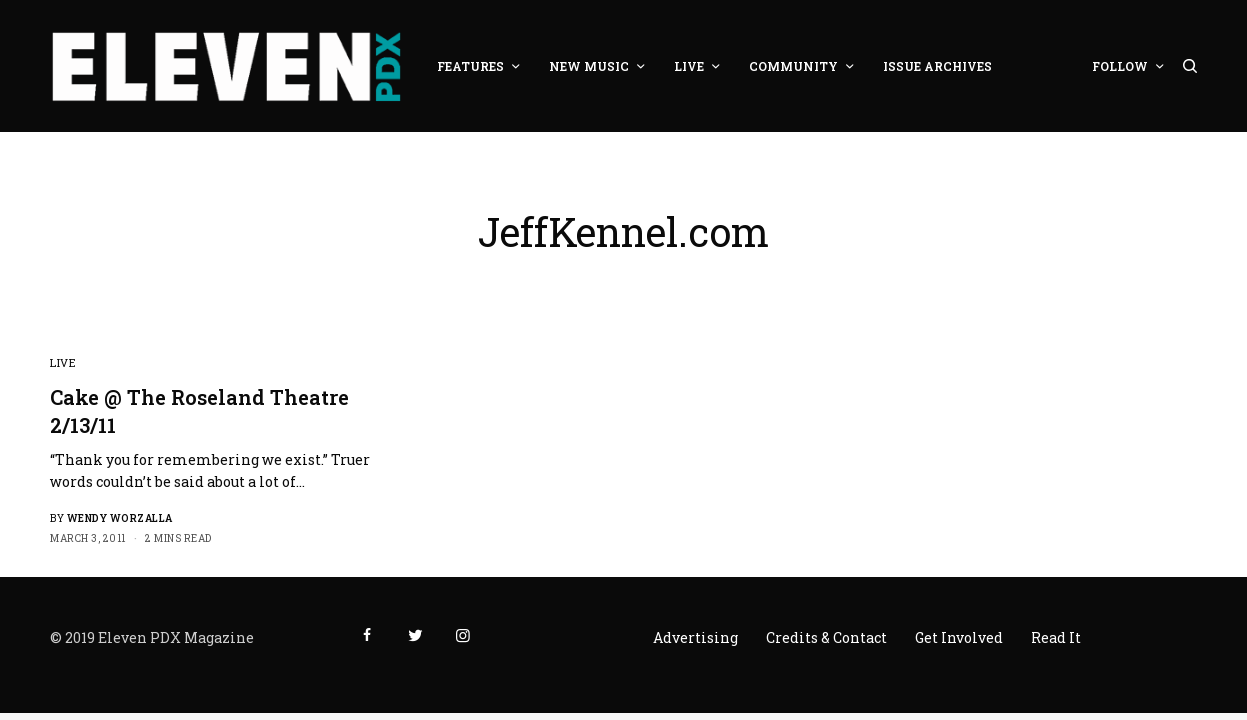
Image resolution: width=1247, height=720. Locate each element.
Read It (1056, 637)
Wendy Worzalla (120, 518)
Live (63, 362)
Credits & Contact (826, 637)
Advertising (695, 637)
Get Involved (959, 637)
